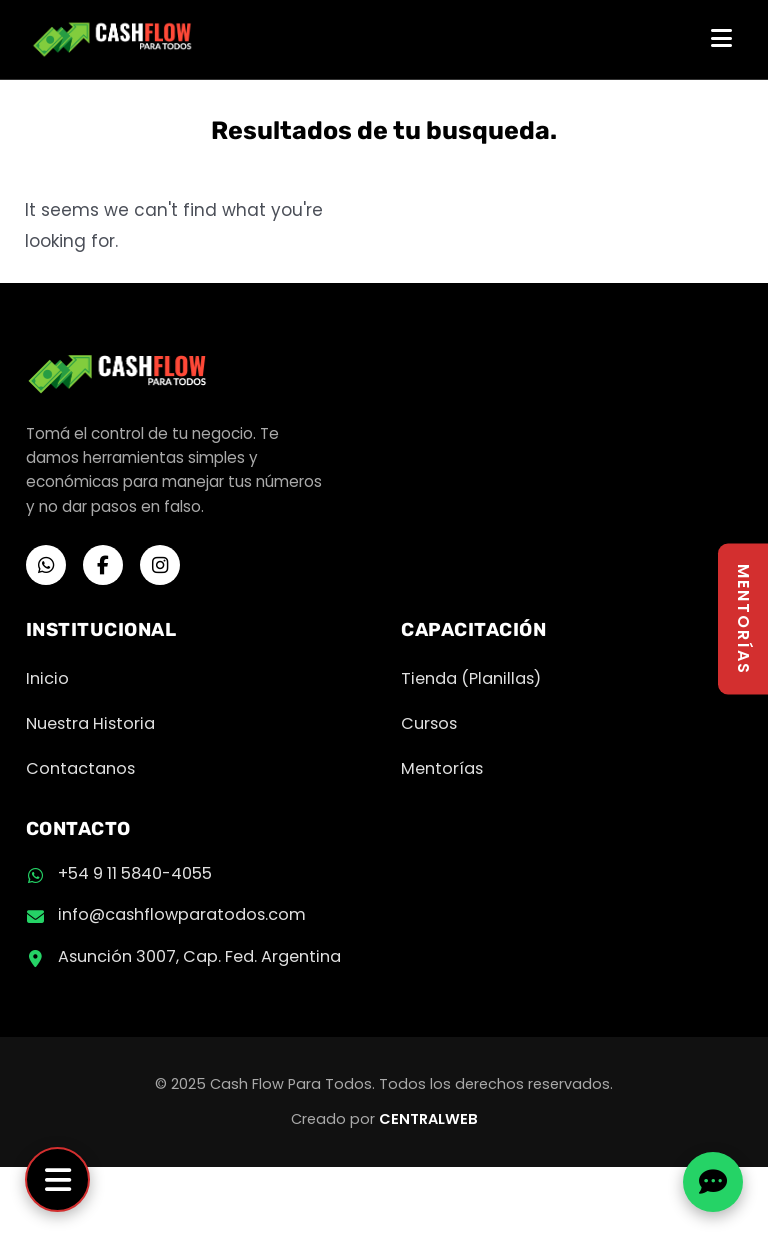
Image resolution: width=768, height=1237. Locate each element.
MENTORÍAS (743, 618)
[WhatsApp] (46, 565)
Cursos (429, 723)
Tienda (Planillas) (471, 678)
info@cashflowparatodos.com (182, 914)
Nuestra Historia (90, 723)
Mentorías (442, 768)
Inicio (47, 678)
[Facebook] (103, 565)
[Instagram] (160, 565)
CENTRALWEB (428, 1119)
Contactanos (80, 768)
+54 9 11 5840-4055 (135, 873)
